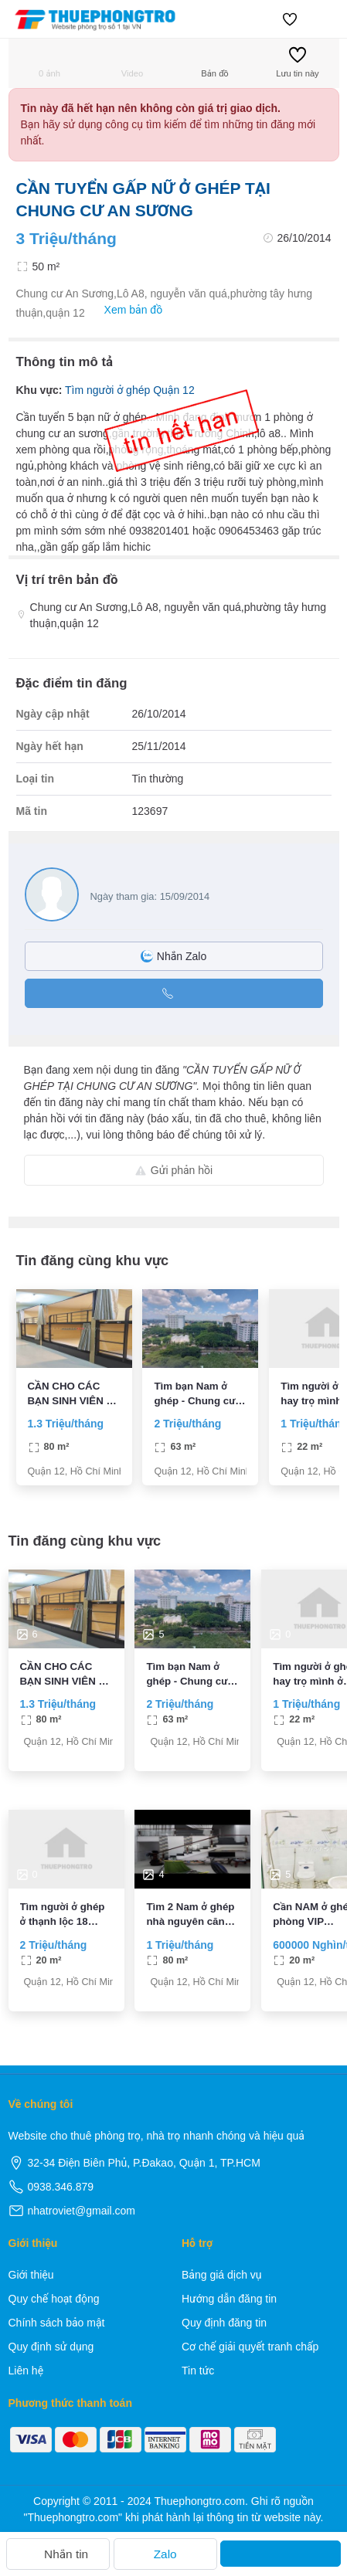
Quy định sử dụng (51, 2346)
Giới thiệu (31, 2275)
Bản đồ (214, 62)
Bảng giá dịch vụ (222, 2275)
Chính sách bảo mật (57, 2322)
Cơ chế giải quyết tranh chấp (250, 2346)
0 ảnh (49, 62)
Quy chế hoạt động (54, 2299)
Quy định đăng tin (224, 2322)
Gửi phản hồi (173, 1170)
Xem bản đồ (125, 310)
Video (132, 62)
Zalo (165, 2554)
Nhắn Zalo (173, 956)
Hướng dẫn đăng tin (229, 2299)
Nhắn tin (58, 2554)
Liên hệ (26, 2370)
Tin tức (198, 2370)
